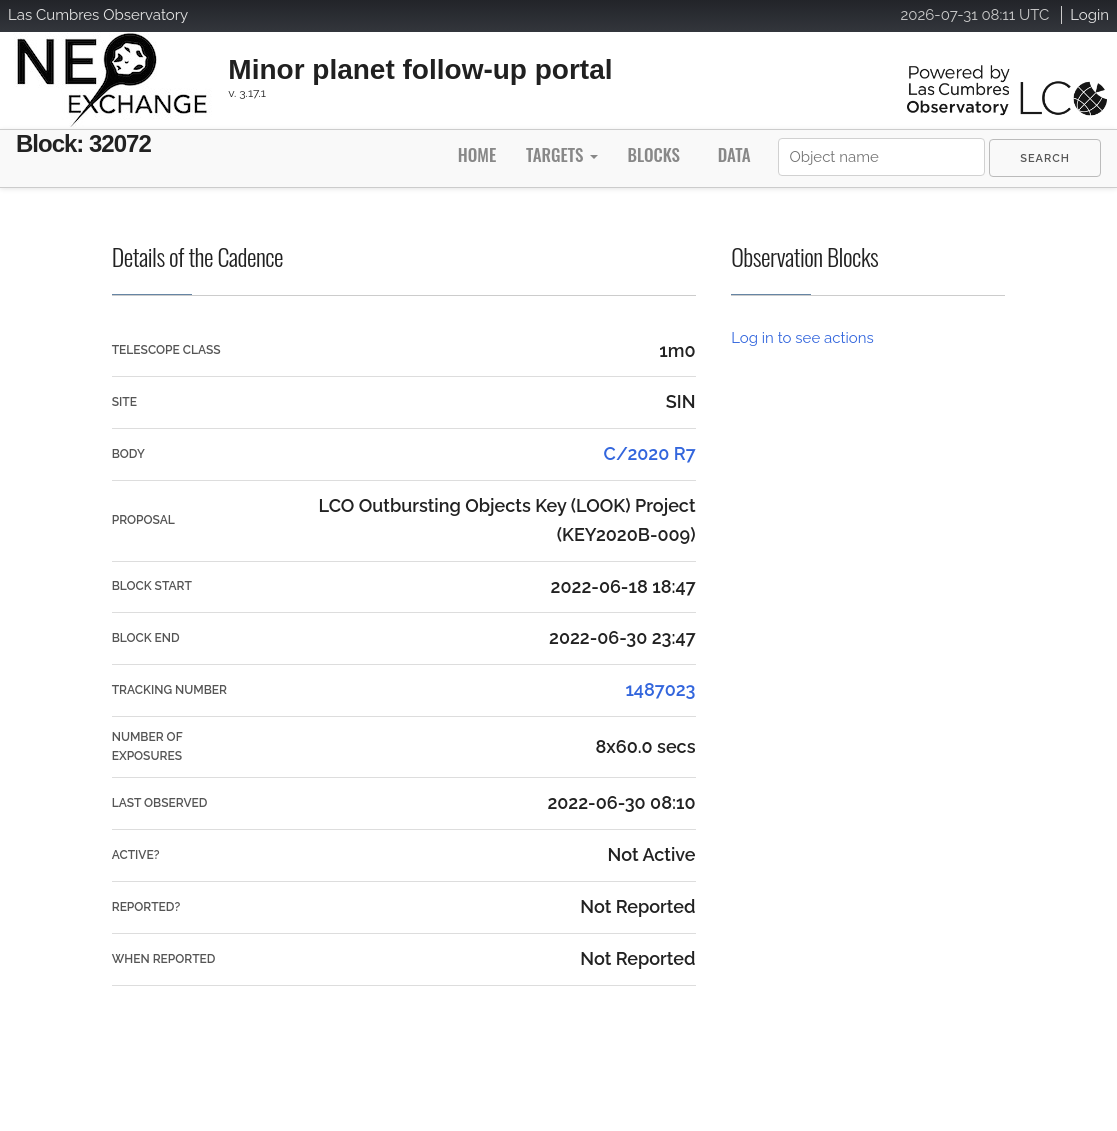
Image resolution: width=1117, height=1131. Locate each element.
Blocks (653, 154)
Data (734, 154)
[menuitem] (1045, 158)
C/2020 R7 (650, 453)
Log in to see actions (802, 338)
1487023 (660, 689)
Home (477, 154)
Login (1089, 15)
